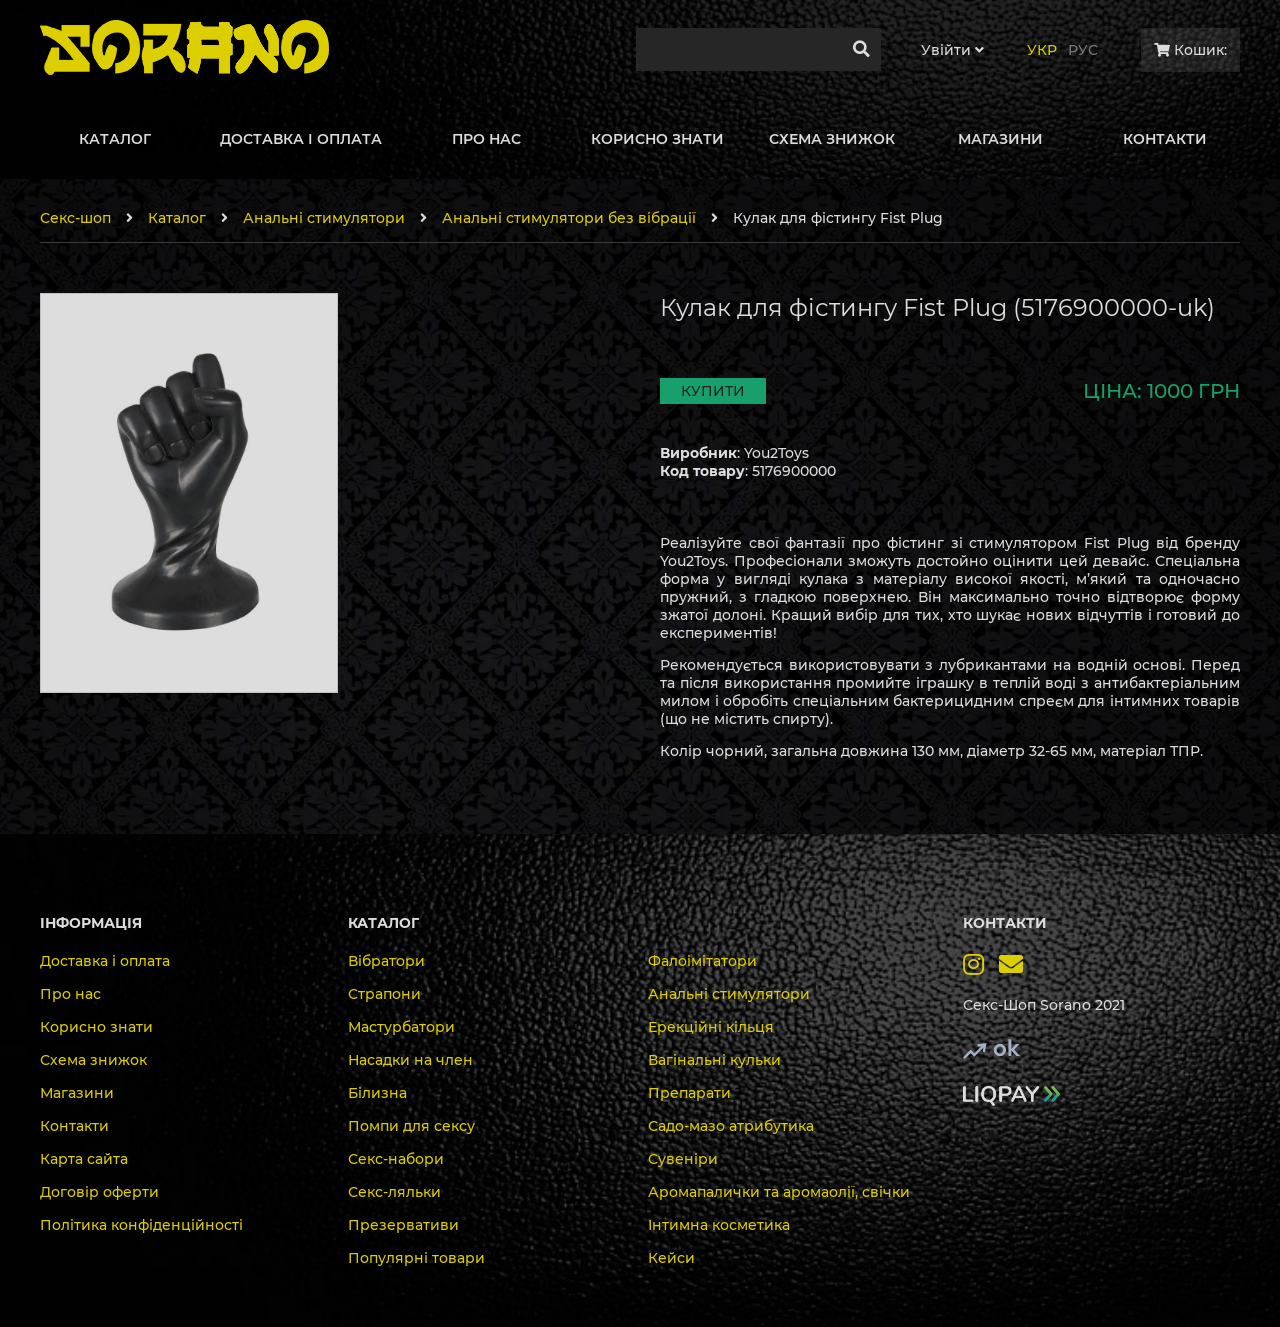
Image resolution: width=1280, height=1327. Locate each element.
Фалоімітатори (702, 961)
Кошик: (1190, 50)
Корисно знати (96, 1027)
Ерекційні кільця (711, 1027)
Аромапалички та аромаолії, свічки (779, 1192)
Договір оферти (99, 1192)
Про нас (70, 994)
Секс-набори (396, 1159)
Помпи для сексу (411, 1126)
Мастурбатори (401, 1027)
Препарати (689, 1093)
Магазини (77, 1093)
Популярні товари (416, 1258)
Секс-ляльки (394, 1192)
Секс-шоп (75, 218)
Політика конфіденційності (141, 1225)
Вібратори (386, 961)
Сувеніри (683, 1159)
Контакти (74, 1126)
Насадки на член (410, 1060)
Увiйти (952, 50)
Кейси (671, 1258)
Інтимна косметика (719, 1225)
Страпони (384, 994)
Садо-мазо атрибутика (731, 1126)
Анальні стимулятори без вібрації (569, 218)
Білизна (377, 1093)
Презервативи (403, 1225)
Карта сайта (84, 1159)
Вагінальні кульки (714, 1060)
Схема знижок (93, 1060)
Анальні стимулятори (324, 218)
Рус (1083, 50)
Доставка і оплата (105, 961)
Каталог (177, 218)
